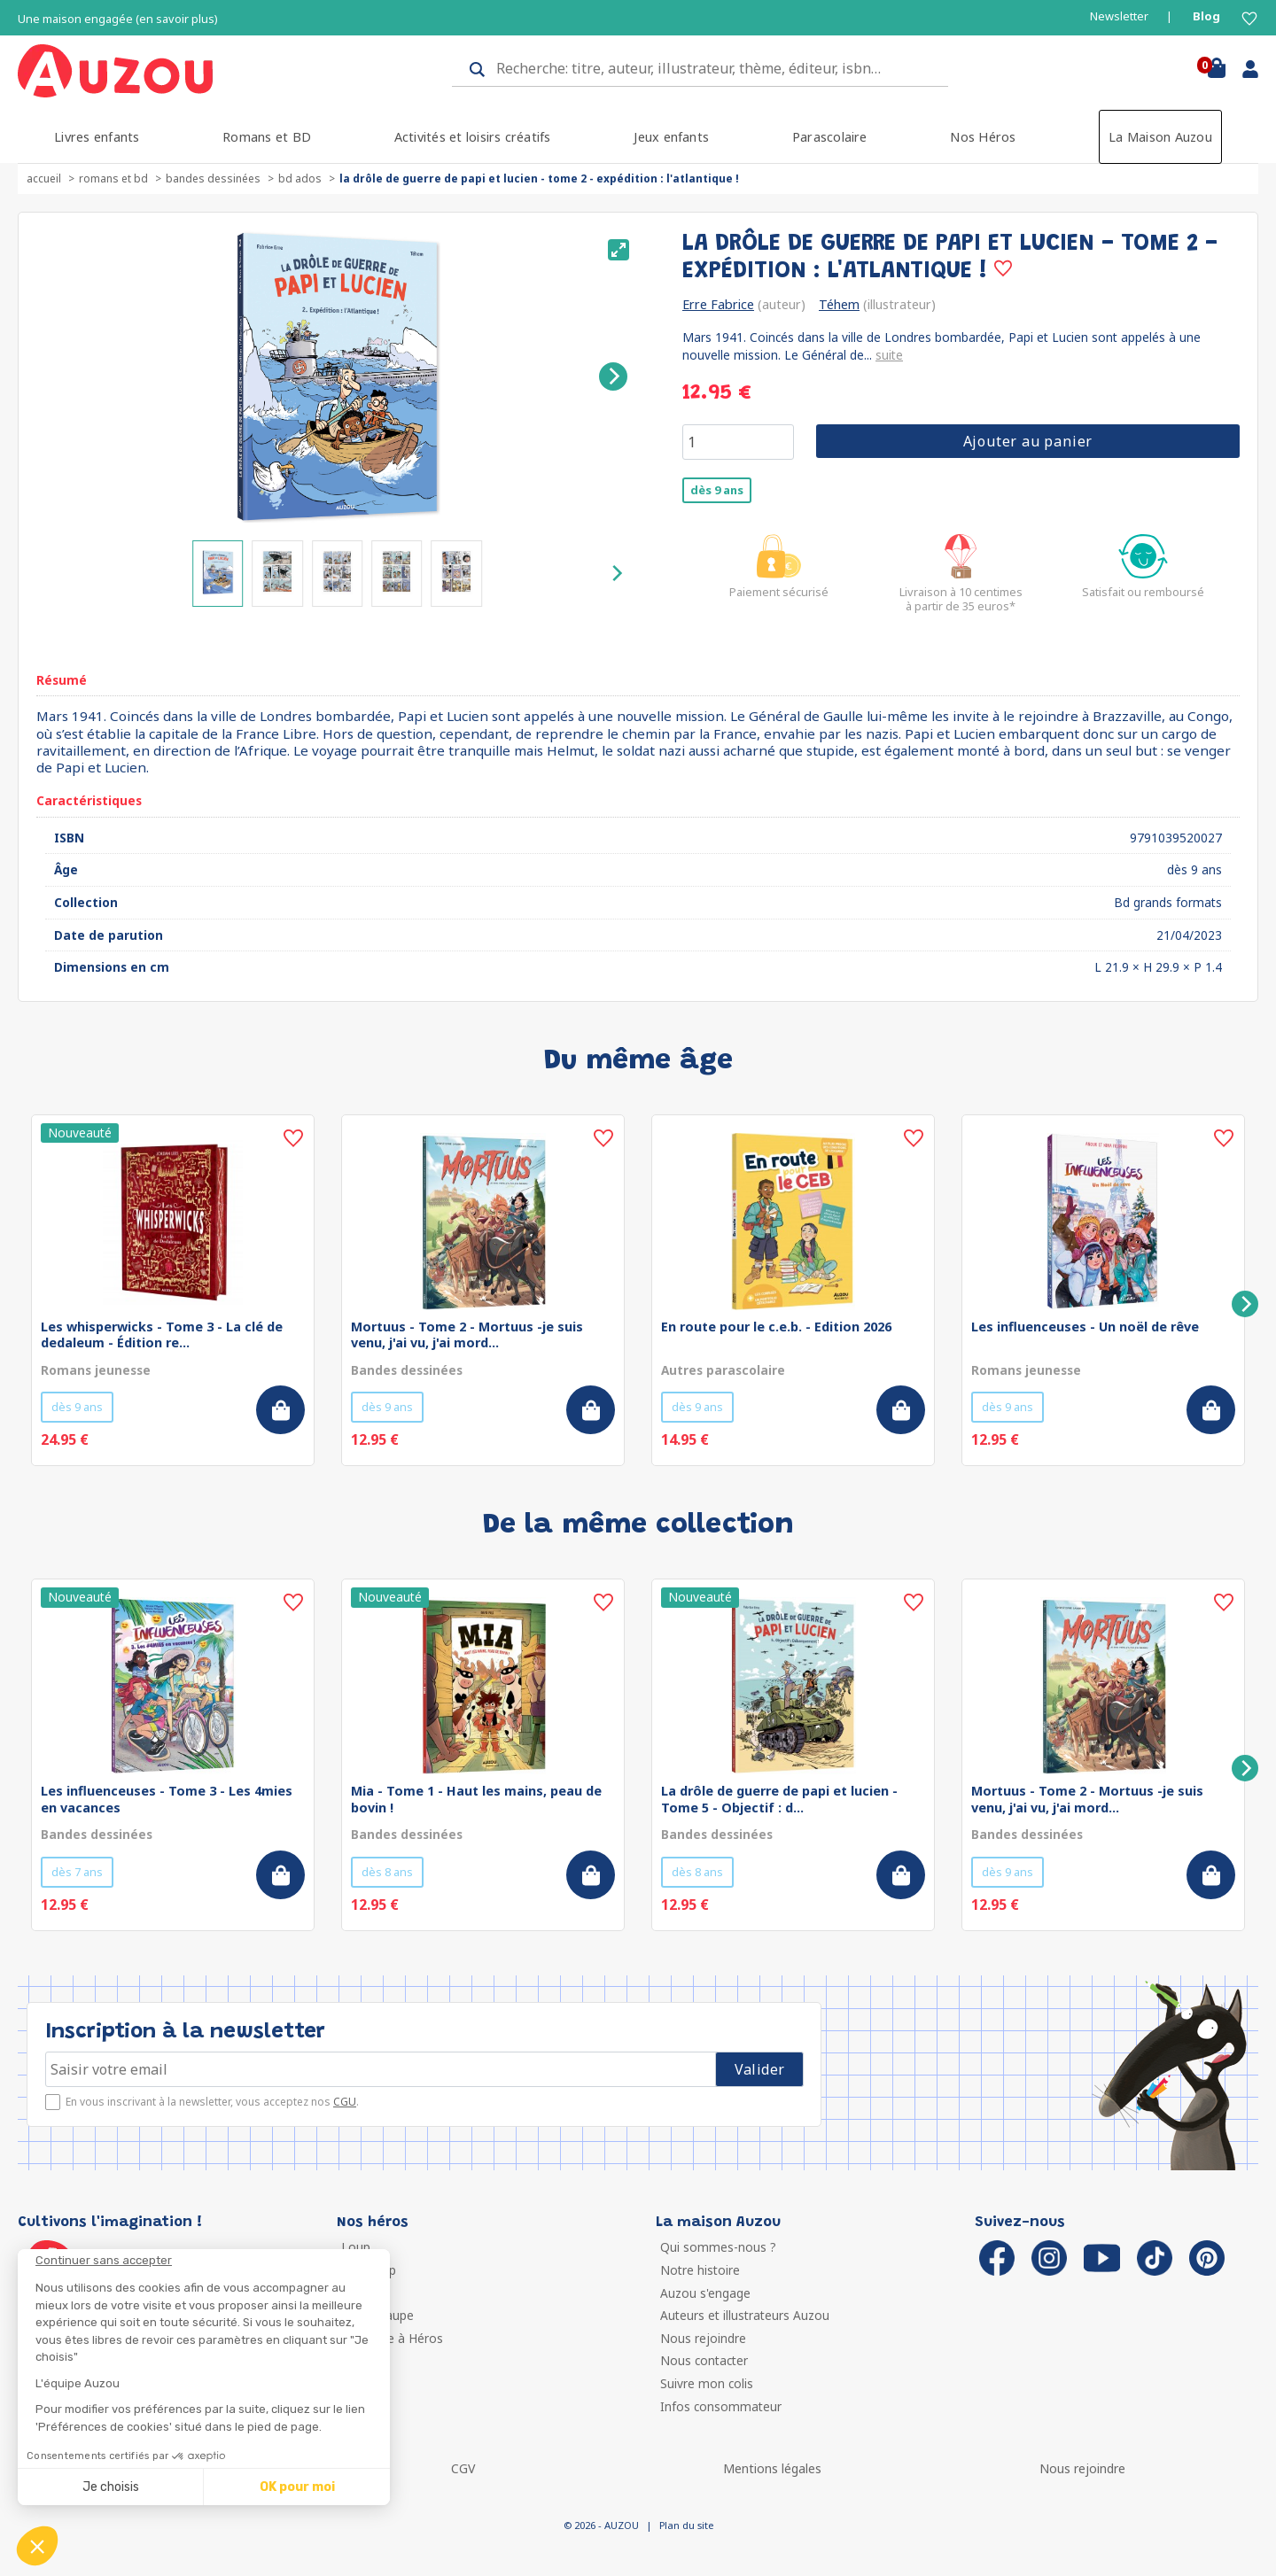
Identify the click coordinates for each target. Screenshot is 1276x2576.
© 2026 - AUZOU (601, 2525)
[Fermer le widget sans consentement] (213, 2261)
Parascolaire (830, 136)
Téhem (839, 304)
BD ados (300, 178)
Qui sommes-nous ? (718, 2246)
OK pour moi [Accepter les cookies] (297, 2487)
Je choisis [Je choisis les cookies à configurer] (110, 2487)
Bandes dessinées (213, 178)
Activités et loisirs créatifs (472, 136)
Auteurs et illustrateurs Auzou (744, 2315)
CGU (344, 2101)
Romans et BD (266, 136)
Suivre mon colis (706, 2383)
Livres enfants (96, 136)
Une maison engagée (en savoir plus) (118, 19)
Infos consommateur (721, 2406)
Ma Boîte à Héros (392, 2338)
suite (889, 354)
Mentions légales (772, 2468)
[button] (37, 2546)
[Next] (613, 376)
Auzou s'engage (705, 2293)
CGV (463, 2468)
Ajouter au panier (1028, 441)
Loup (355, 2246)
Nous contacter (704, 2360)
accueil (44, 178)
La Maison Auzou (1160, 136)
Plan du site (686, 2525)
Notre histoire (700, 2270)
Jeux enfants (671, 136)
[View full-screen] (618, 249)
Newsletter (1119, 16)
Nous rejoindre (703, 2338)
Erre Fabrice (718, 304)
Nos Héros (982, 136)
